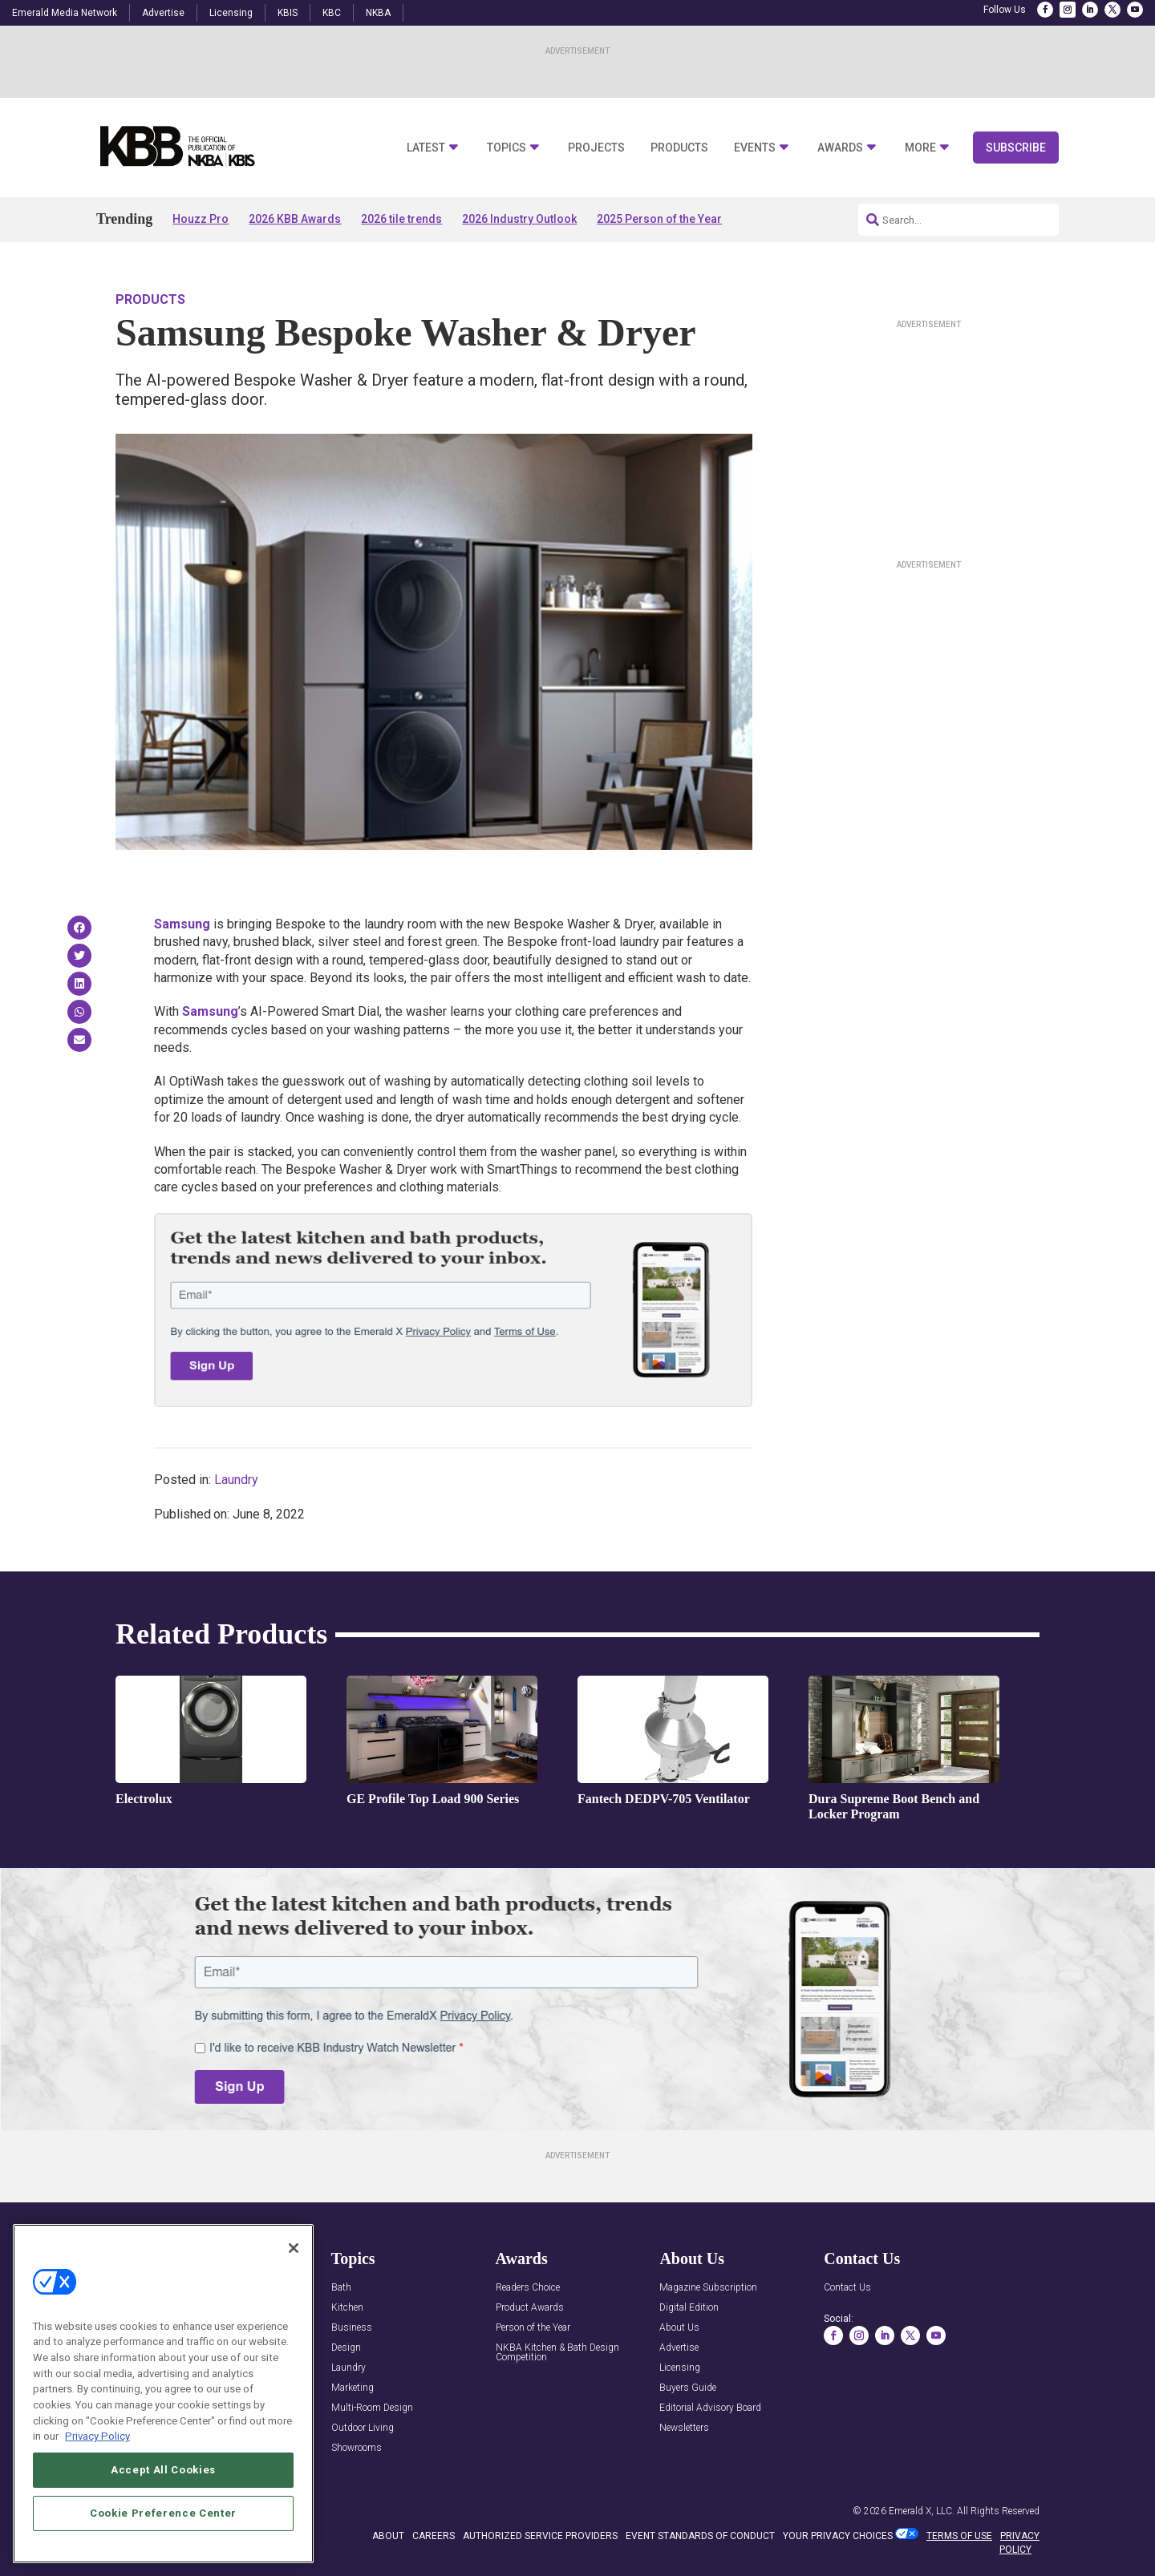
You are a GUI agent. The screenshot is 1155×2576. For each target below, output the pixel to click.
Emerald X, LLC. (921, 2511)
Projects (596, 148)
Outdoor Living (362, 2428)
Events (755, 148)
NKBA (378, 13)
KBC (331, 13)
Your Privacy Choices (838, 2536)
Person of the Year (533, 2328)
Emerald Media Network (64, 13)
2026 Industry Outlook (519, 218)
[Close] (293, 2248)
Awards (840, 148)
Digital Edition (689, 2308)
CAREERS (433, 2536)
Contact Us (847, 2288)
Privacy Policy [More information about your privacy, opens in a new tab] (97, 2436)
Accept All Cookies (163, 2470)
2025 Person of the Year (659, 218)
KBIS (288, 13)
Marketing (352, 2388)
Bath (341, 2288)
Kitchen (347, 2308)
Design (346, 2348)
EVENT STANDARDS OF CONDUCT (700, 2536)
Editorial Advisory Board (710, 2408)
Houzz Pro (200, 218)
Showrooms (356, 2448)
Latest (426, 148)
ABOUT (388, 2536)
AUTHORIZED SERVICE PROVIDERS (540, 2536)
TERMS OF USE (959, 2536)
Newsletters (684, 2428)
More (920, 148)
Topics (506, 148)
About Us (679, 2328)
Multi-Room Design (372, 2408)
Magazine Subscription (708, 2288)
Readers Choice (528, 2288)
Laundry (236, 1479)
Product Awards (530, 2308)
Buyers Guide (687, 2388)
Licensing (231, 13)
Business (351, 2328)
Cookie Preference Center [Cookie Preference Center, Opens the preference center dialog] (163, 2513)
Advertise (163, 13)
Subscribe (1016, 147)
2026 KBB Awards (295, 218)
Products (679, 148)
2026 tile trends (401, 218)
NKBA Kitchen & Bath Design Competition (557, 2353)
